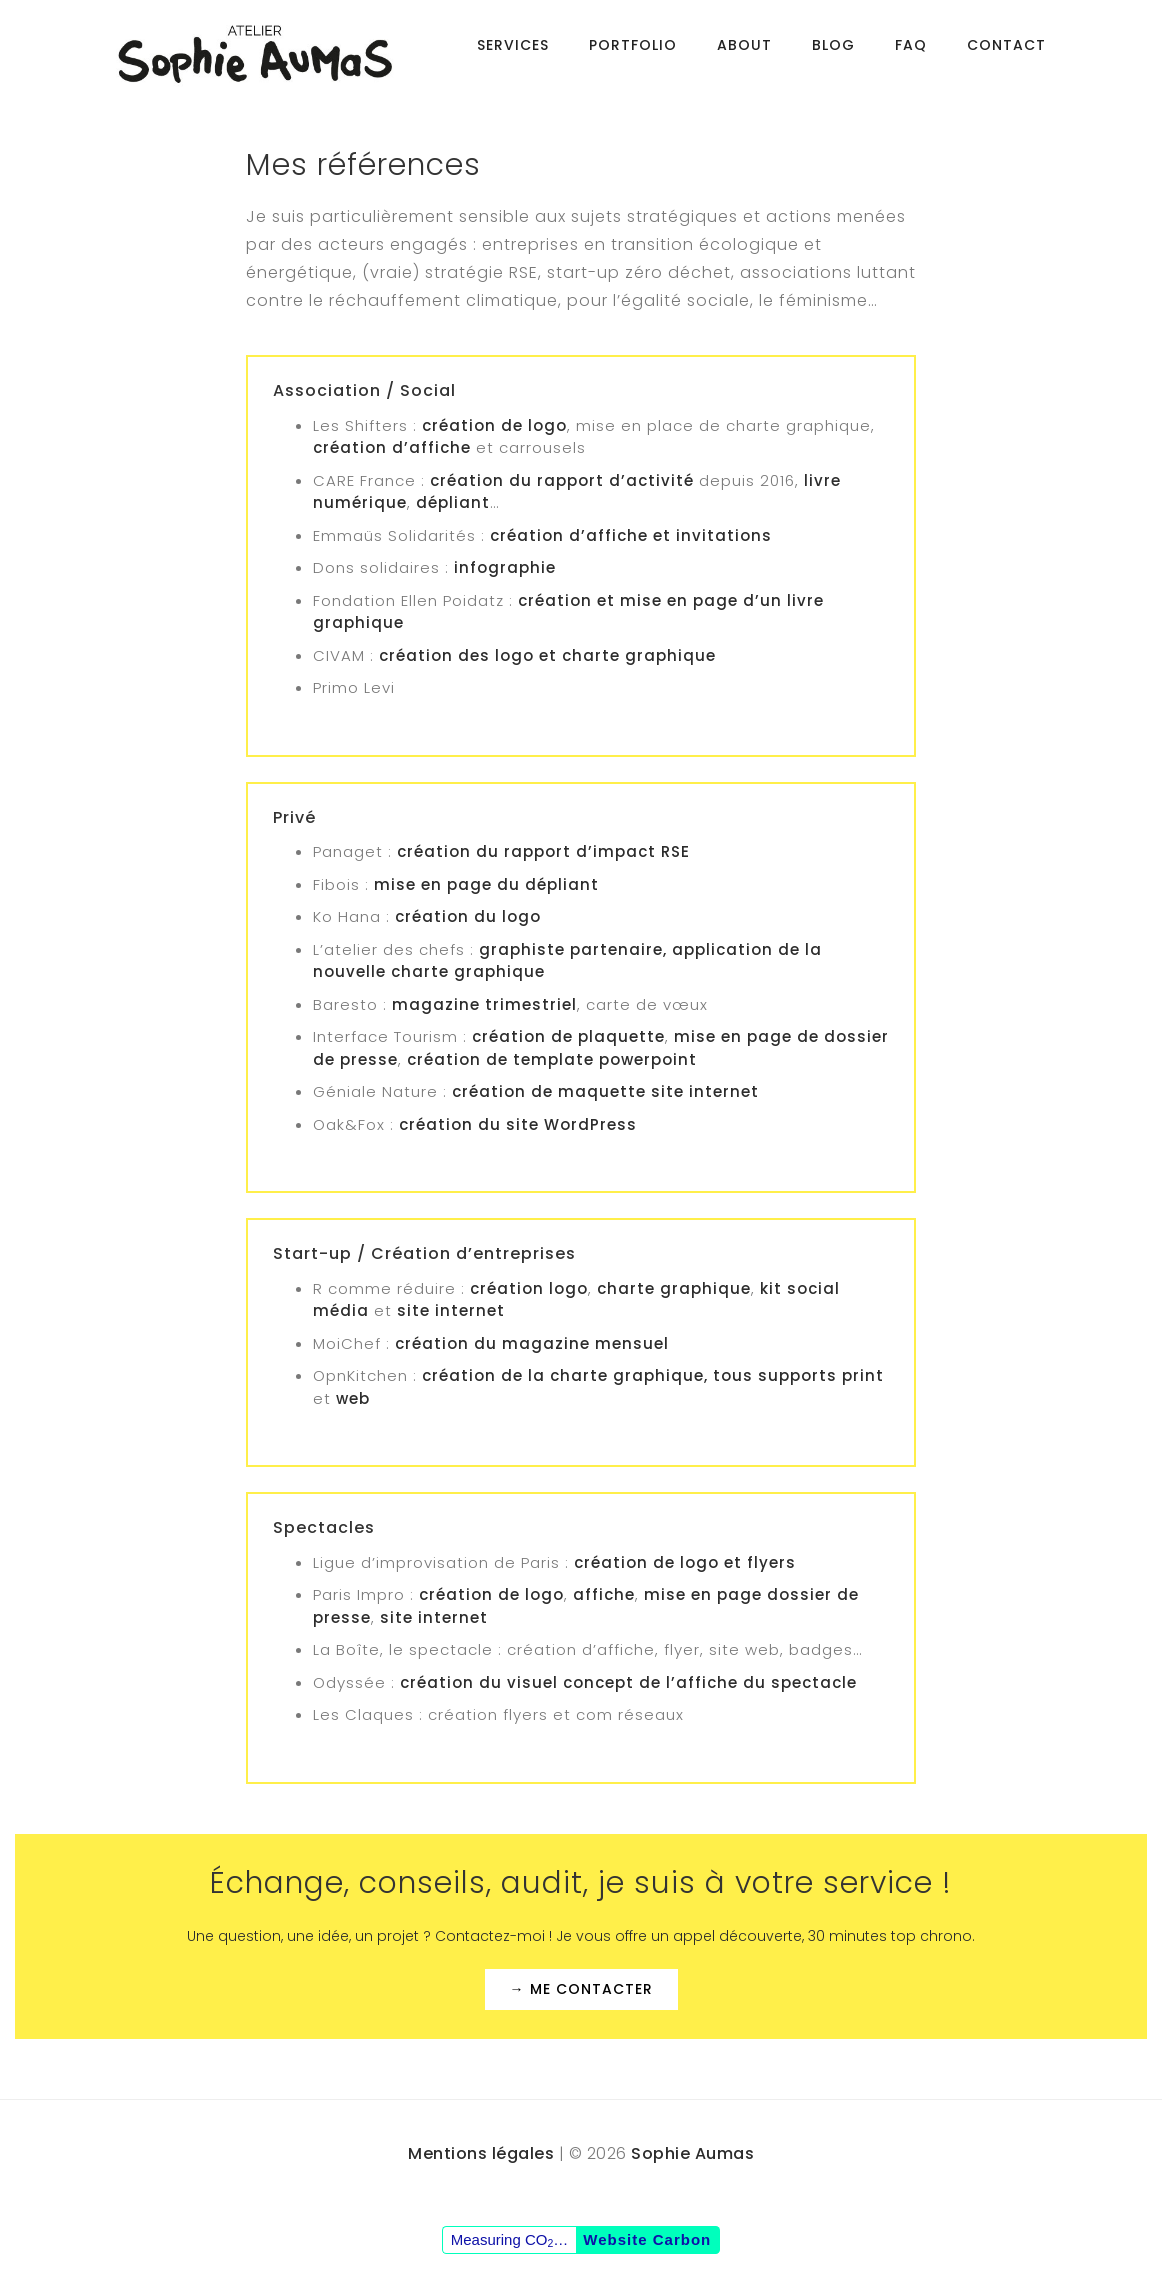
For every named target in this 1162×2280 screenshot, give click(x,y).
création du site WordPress (518, 1124)
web (353, 1398)
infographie (505, 567)
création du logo (468, 916)
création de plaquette (568, 1036)
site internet (451, 1310)
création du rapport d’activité (562, 480)
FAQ (911, 55)
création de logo (494, 425)
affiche (604, 1594)
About (744, 55)
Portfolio (633, 55)
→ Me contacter (581, 1989)
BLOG (833, 55)
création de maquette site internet (605, 1091)
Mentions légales (481, 2153)
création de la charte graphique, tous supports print (653, 1375)
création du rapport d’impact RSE (543, 851)
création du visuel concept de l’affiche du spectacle (628, 1682)
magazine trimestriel (484, 1004)
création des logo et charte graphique (547, 655)
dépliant (450, 502)
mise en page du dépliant (486, 884)
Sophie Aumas (692, 2153)
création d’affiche (392, 447)
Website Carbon (647, 2239)
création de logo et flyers (685, 1562)
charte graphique (674, 1288)
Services (513, 55)
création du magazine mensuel (532, 1343)
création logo (529, 1288)
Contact (1006, 55)
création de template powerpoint (552, 1059)
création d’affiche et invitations (631, 535)
